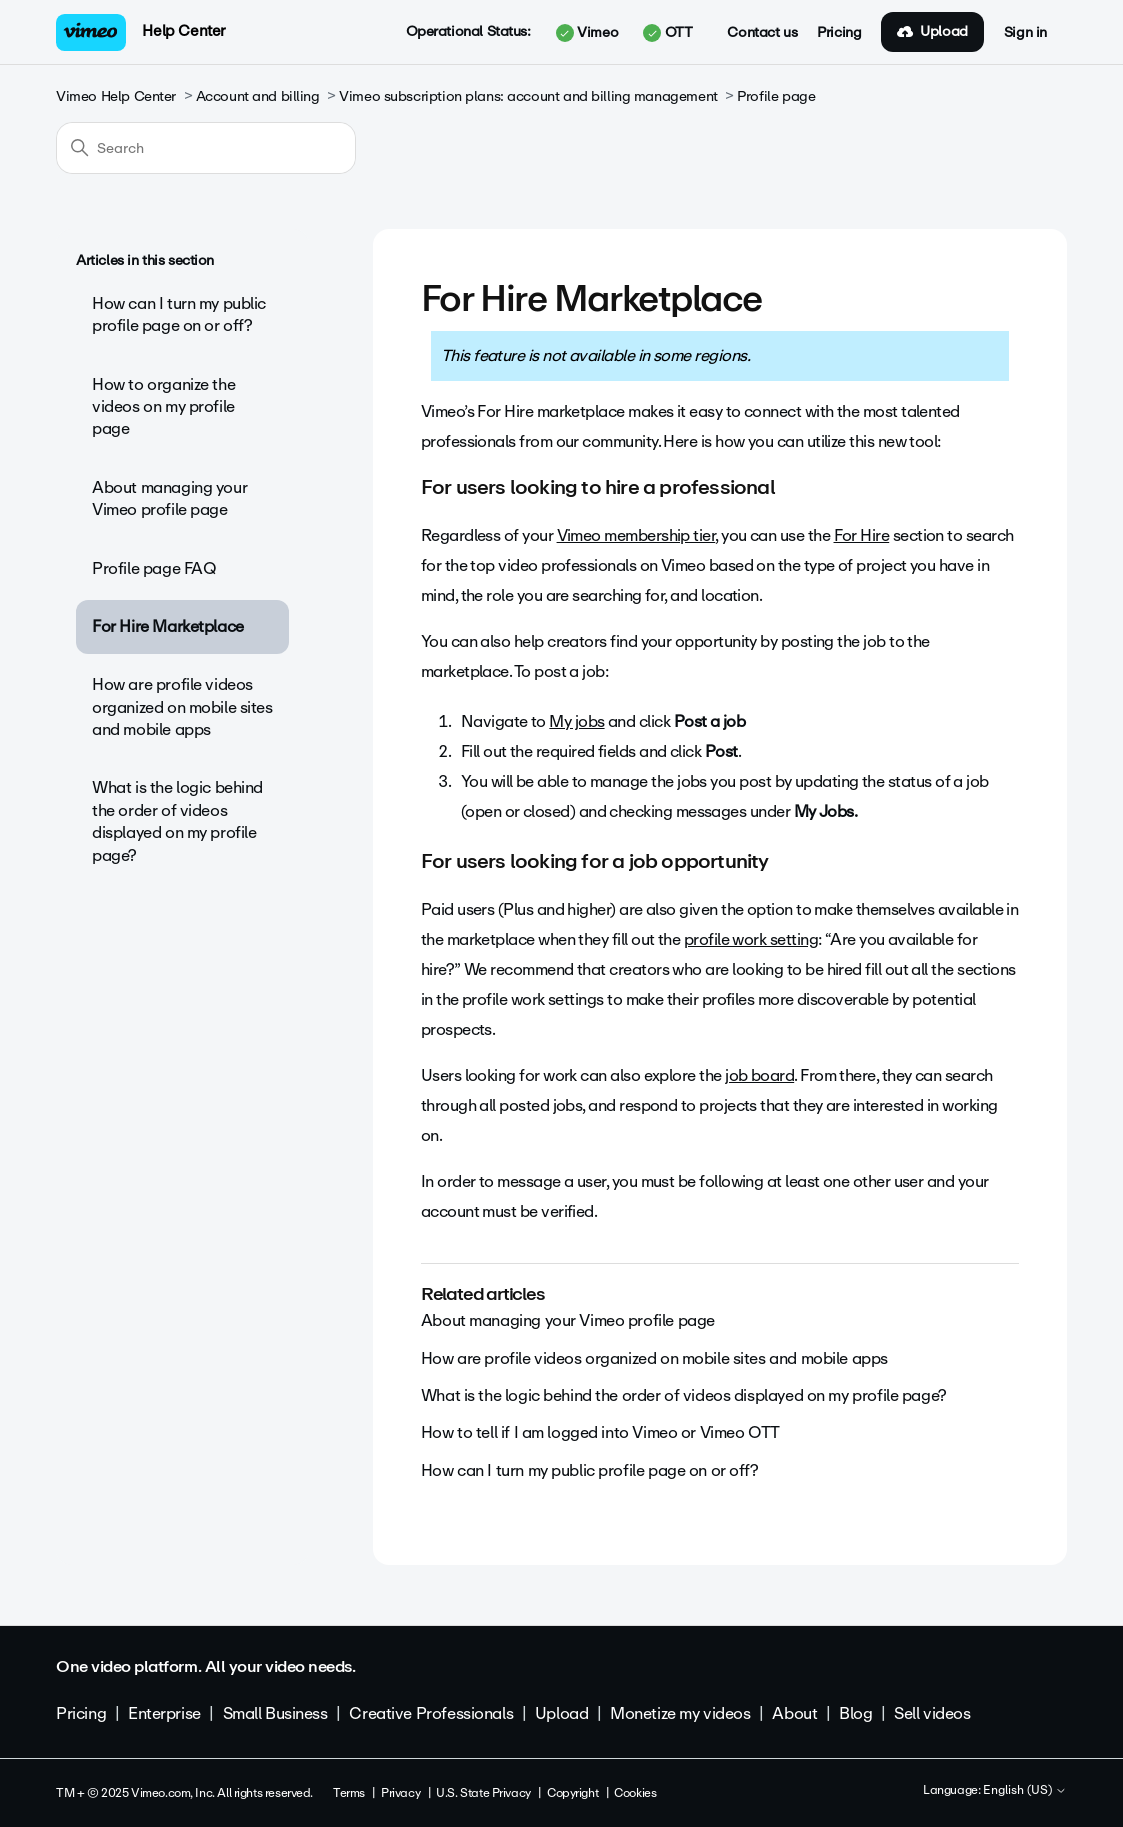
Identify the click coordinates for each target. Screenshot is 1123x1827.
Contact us (762, 33)
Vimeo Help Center (116, 96)
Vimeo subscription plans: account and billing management (528, 96)
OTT (667, 33)
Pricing (839, 33)
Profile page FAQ (154, 568)
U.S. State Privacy (483, 1793)
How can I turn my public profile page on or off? (179, 314)
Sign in (1025, 33)
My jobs (576, 721)
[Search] (206, 148)
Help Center (183, 31)
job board (759, 1075)
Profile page (776, 96)
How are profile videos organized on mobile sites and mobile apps (182, 707)
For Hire (862, 535)
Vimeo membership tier (636, 535)
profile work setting (751, 939)
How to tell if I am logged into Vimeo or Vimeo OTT (600, 1432)
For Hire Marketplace (168, 626)
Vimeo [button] (587, 33)
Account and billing (258, 96)
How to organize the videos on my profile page (163, 407)
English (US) (1025, 1791)
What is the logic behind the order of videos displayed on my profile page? (177, 821)
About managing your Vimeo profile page (169, 498)
